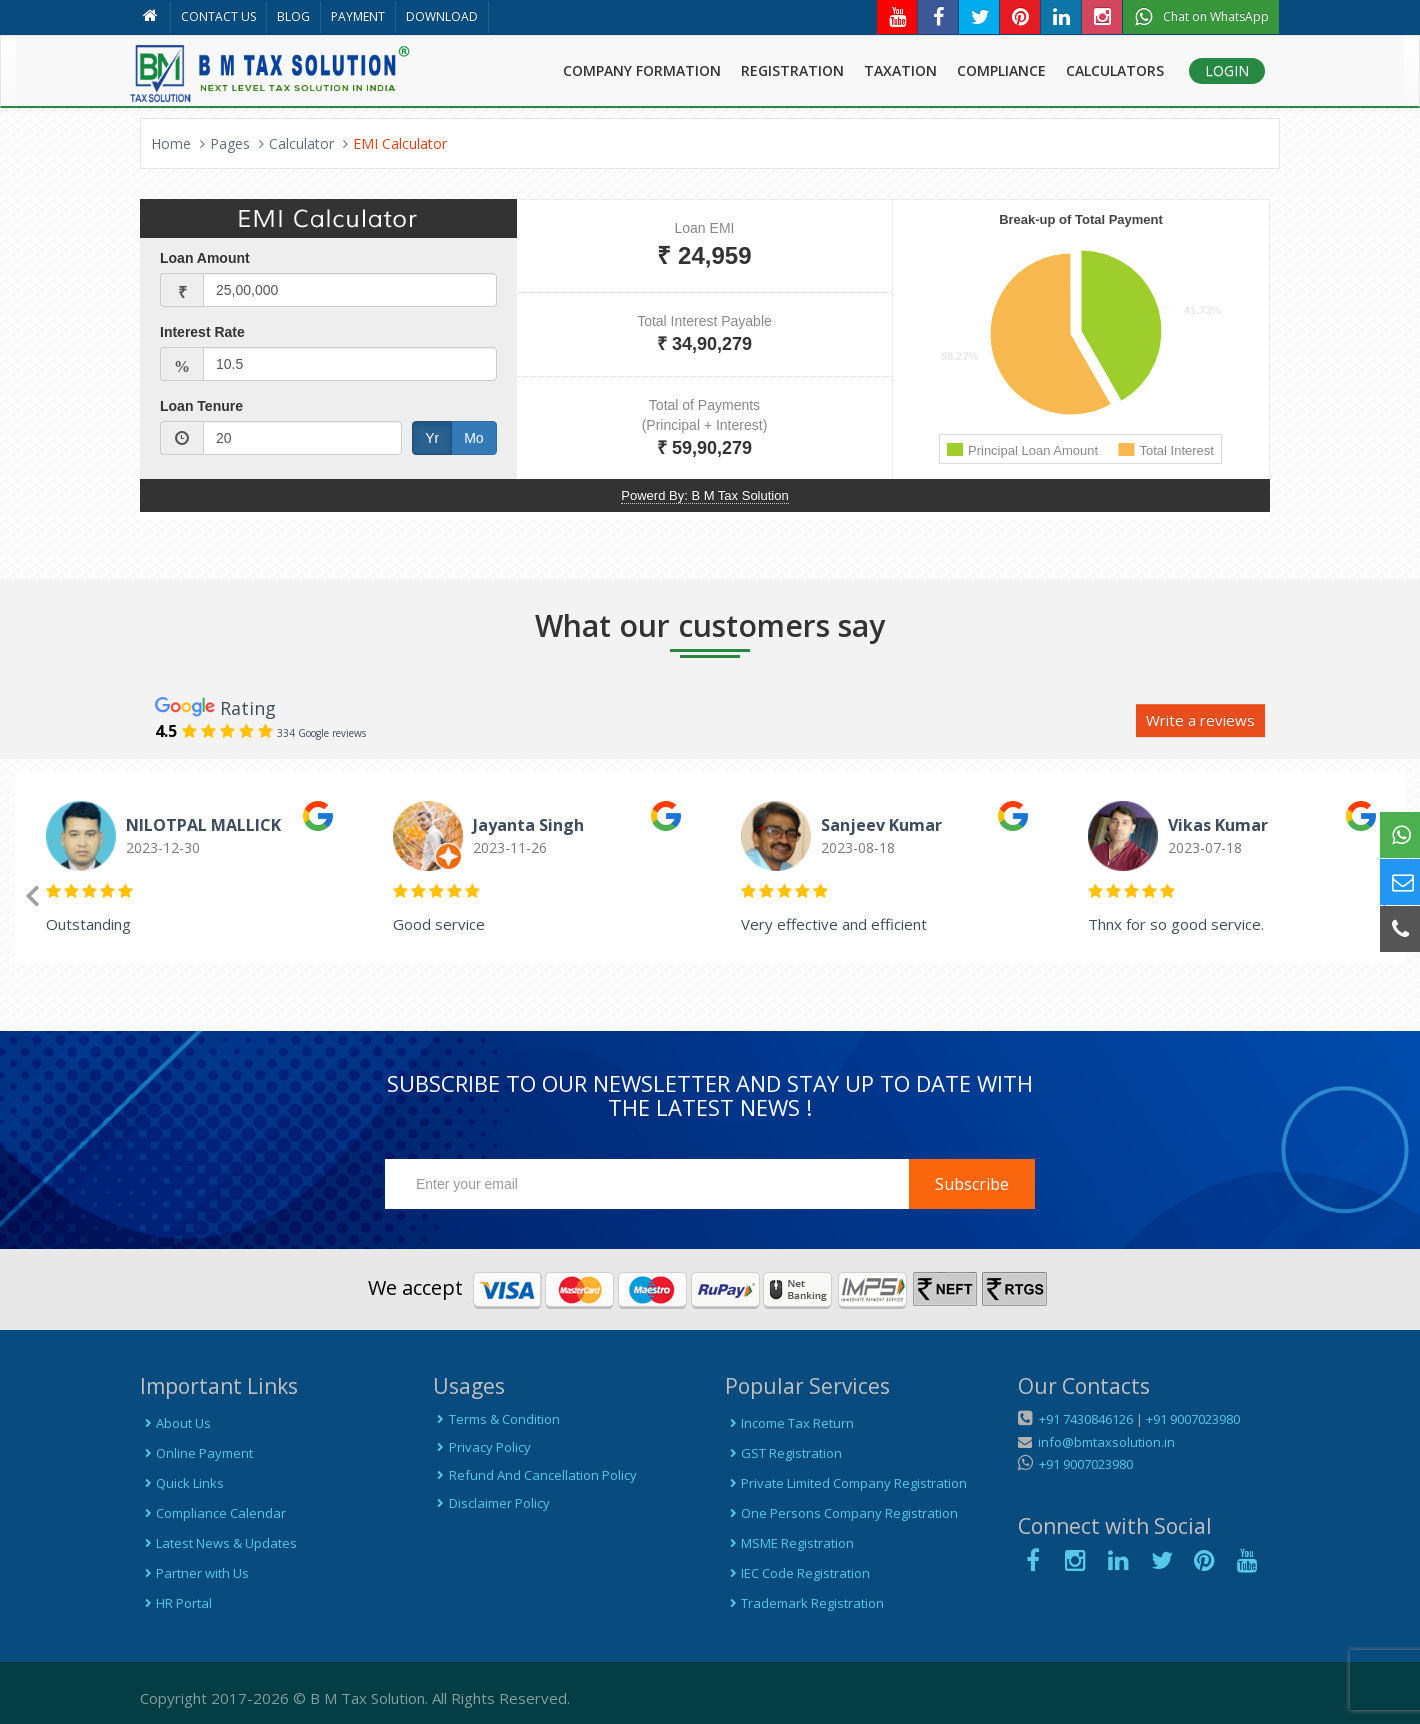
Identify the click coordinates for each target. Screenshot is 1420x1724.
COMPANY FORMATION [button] (642, 70)
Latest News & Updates (218, 1543)
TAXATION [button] (900, 70)
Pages (230, 143)
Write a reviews (1200, 720)
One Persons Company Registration (841, 1513)
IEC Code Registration (797, 1573)
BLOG (293, 16)
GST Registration (783, 1453)
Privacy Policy (482, 1447)
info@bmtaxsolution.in (1103, 1442)
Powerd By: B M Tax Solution (704, 495)
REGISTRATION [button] (792, 70)
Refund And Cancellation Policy (535, 1475)
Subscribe (972, 1184)
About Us (175, 1423)
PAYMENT (358, 16)
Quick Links (182, 1483)
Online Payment (196, 1453)
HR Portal (176, 1603)
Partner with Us (194, 1573)
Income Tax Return (789, 1423)
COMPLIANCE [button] (1001, 70)
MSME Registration (789, 1543)
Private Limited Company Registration (846, 1483)
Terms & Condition (496, 1419)
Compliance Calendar (213, 1513)
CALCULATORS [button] (1115, 70)
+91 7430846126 (1084, 1419)
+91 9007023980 (1193, 1419)
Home (171, 143)
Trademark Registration (804, 1603)
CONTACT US (218, 16)
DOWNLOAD (442, 16)
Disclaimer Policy (491, 1503)
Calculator (301, 143)
